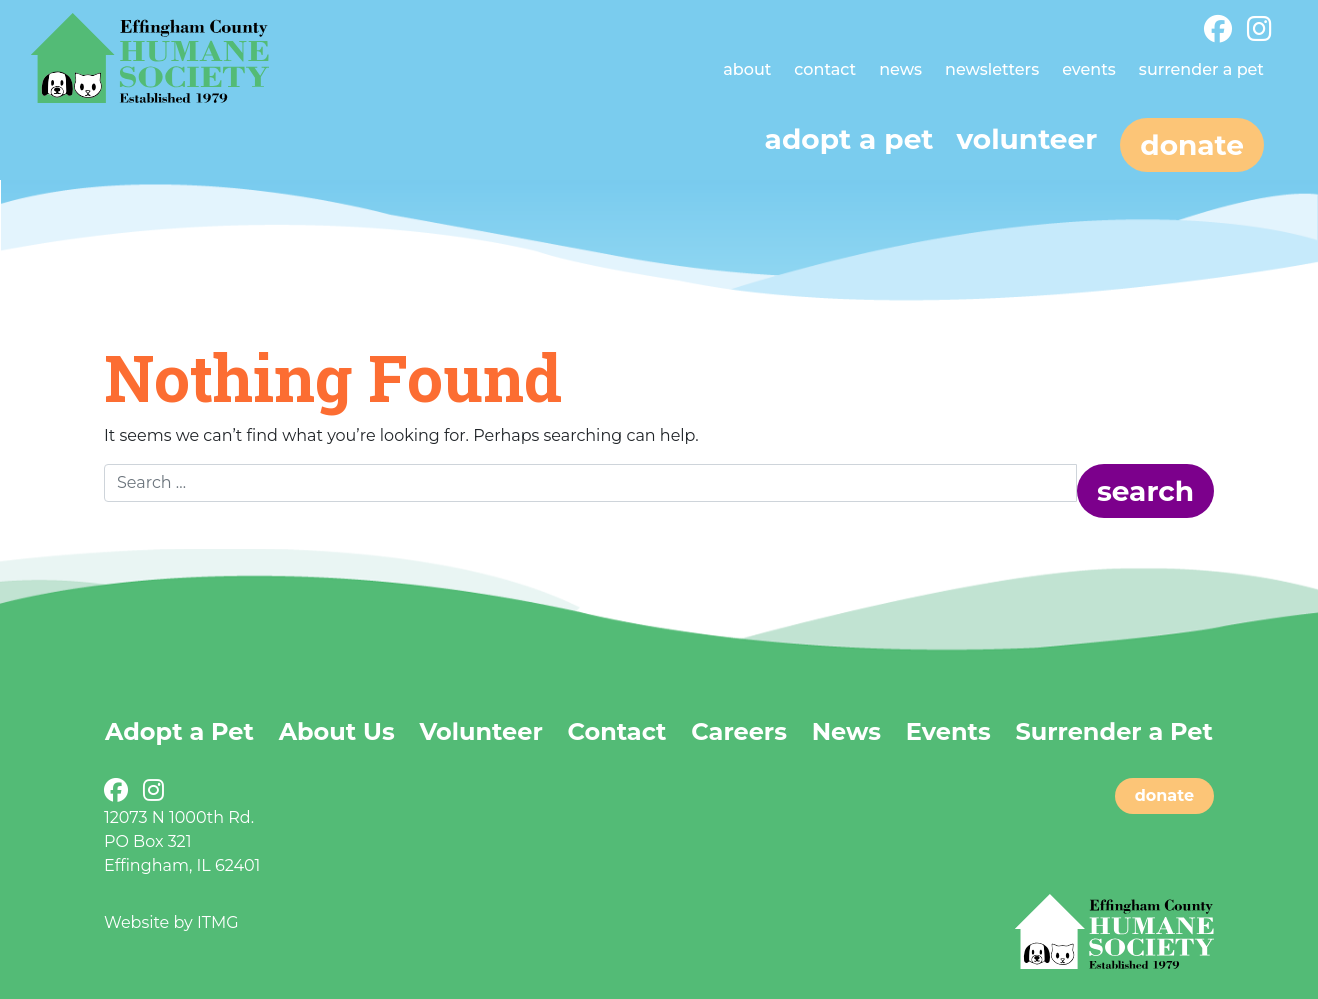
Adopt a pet (849, 139)
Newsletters (992, 69)
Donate (1192, 145)
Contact (825, 69)
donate (1164, 795)
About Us (337, 731)
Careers (739, 731)
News (900, 69)
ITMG (218, 922)
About (747, 69)
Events (1089, 69)
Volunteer (1026, 139)
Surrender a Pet (1201, 69)
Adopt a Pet (179, 731)
